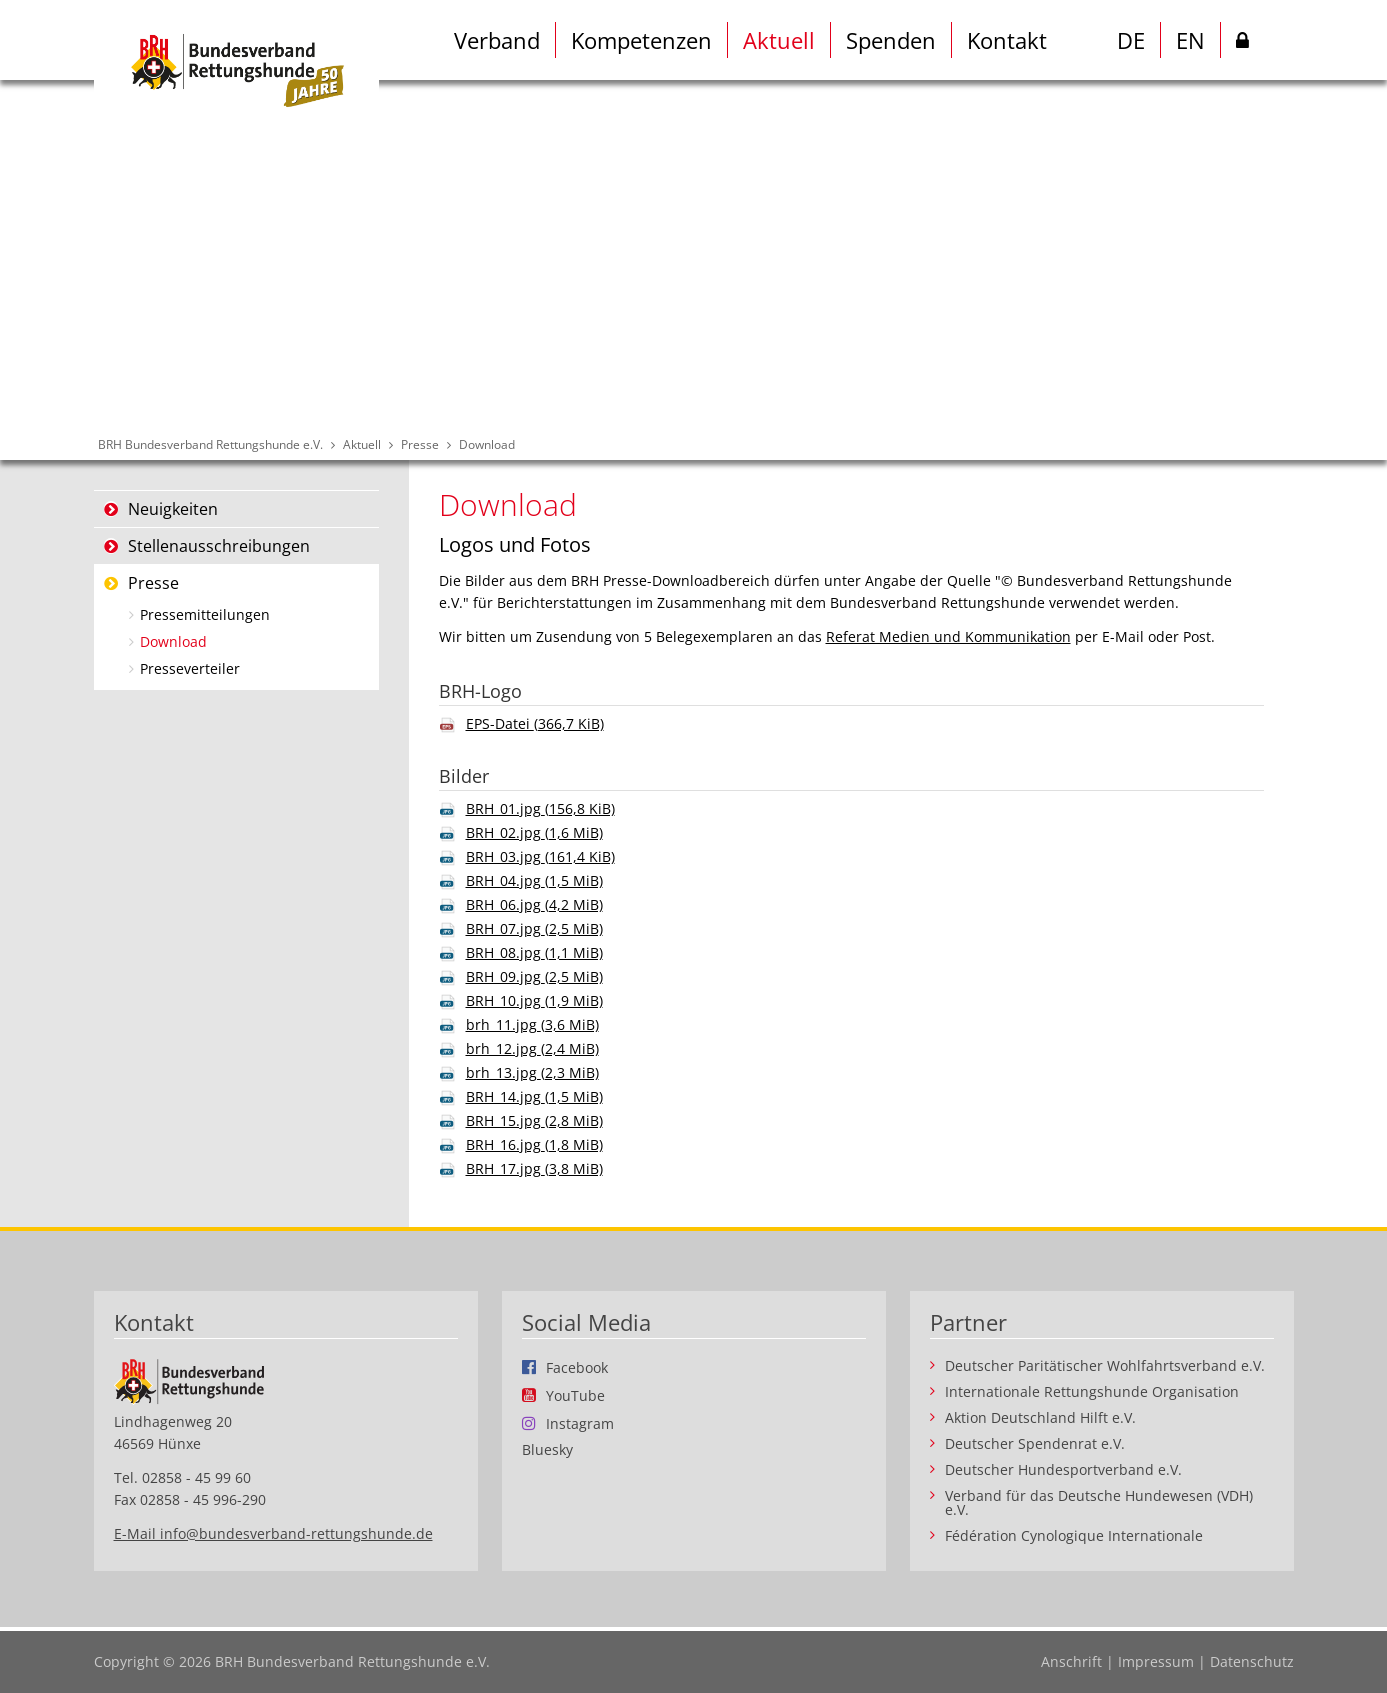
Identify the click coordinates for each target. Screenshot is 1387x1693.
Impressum (1156, 1661)
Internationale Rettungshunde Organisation (1092, 1392)
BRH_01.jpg (540, 808)
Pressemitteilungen (205, 614)
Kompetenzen (641, 40)
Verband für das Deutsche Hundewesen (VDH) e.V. (1099, 1503)
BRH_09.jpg (534, 976)
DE (1131, 40)
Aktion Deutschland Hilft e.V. (1040, 1418)
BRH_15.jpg (534, 1120)
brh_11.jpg (532, 1024)
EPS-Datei (535, 723)
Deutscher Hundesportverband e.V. (1063, 1470)
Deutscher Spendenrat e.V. (1035, 1444)
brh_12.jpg (532, 1048)
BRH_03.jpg (540, 856)
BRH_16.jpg (534, 1144)
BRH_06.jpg (534, 904)
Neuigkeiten (173, 509)
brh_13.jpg (532, 1072)
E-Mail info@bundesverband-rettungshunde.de (273, 1533)
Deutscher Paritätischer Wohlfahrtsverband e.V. (1105, 1366)
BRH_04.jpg (534, 880)
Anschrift (1071, 1661)
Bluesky (547, 1450)
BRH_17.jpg (534, 1168)
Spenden (891, 40)
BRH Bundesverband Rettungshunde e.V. (210, 444)
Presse (420, 444)
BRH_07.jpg (534, 928)
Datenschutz (1252, 1661)
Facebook (577, 1367)
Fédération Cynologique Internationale (1074, 1536)
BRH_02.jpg (534, 832)
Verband (497, 40)
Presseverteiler (190, 668)
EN (1190, 40)
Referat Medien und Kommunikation (948, 636)
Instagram (580, 1423)
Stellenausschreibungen (219, 546)
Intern (1242, 44)
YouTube (575, 1395)
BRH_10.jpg (534, 1000)
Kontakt (1007, 40)
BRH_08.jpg (534, 952)
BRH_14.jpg (534, 1096)
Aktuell (779, 40)
